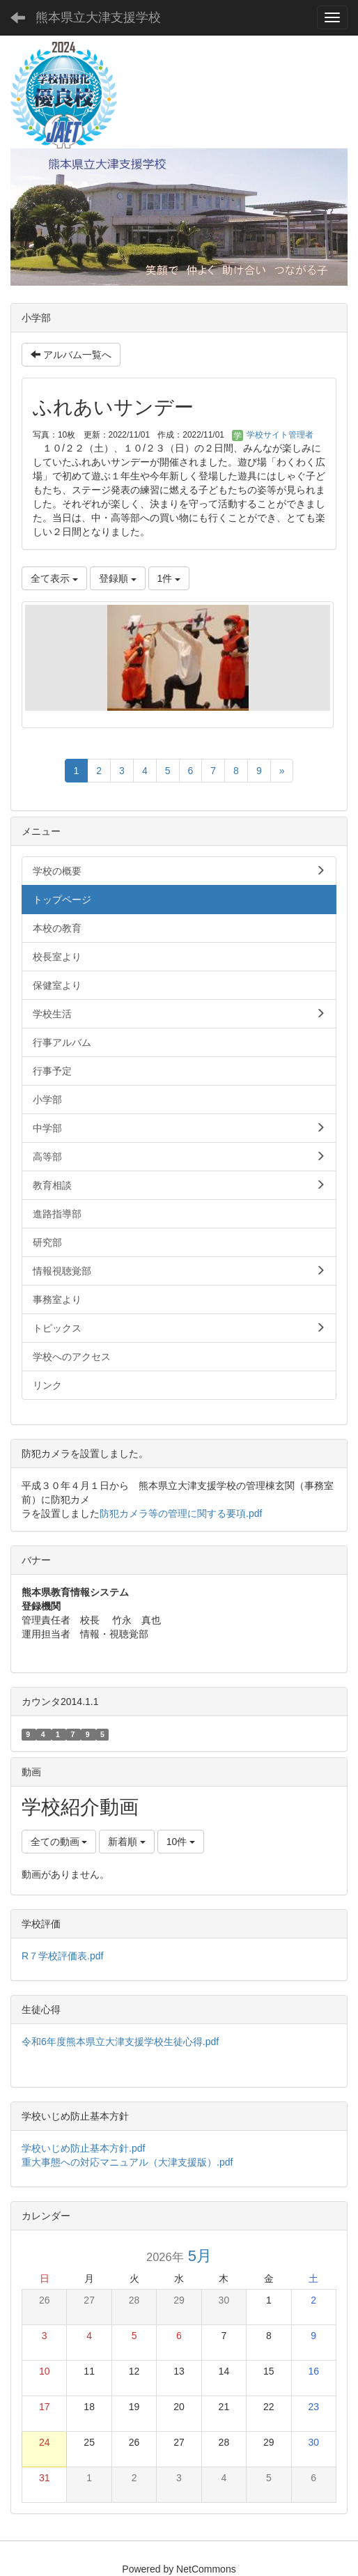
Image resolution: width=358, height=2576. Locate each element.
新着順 (127, 1841)
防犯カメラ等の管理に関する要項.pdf (181, 1513)
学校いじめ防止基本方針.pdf (88, 2148)
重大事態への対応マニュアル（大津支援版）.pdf (127, 2162)
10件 (180, 1841)
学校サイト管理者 (272, 435)
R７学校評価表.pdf (62, 1955)
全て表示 (54, 578)
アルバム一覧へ (71, 354)
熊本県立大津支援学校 (98, 17)
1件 (169, 578)
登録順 (118, 578)
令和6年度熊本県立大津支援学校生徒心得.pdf (120, 2041)
